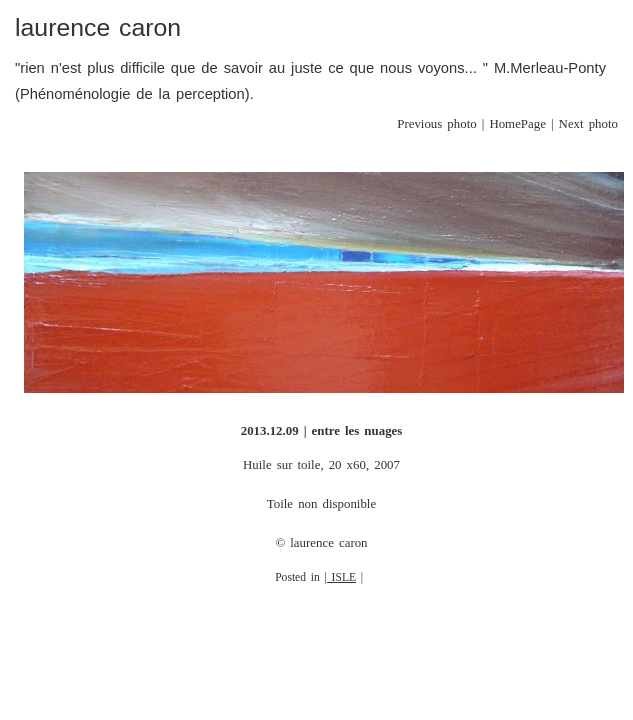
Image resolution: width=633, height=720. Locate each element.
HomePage (517, 124)
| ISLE (341, 577)
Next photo (588, 124)
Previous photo (436, 124)
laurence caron (98, 27)
